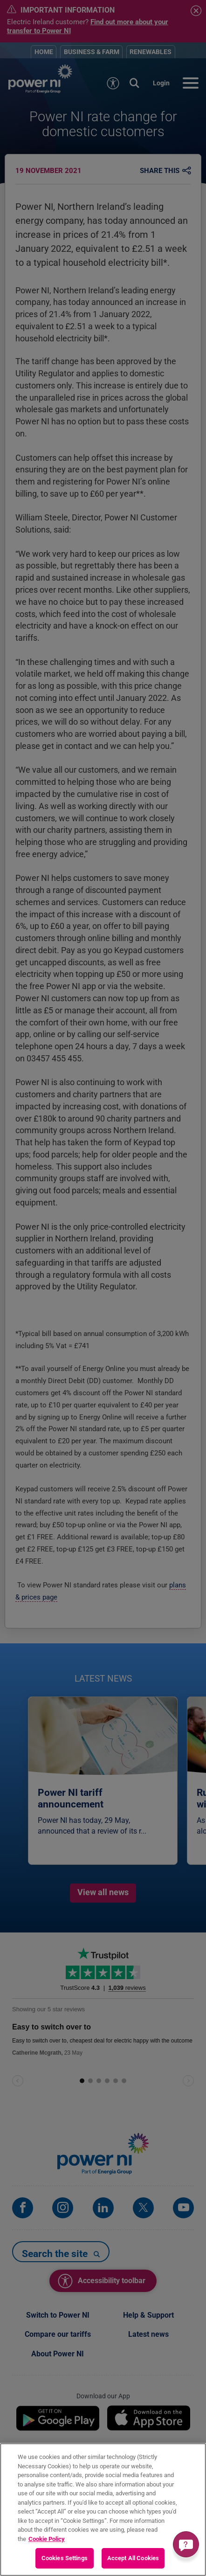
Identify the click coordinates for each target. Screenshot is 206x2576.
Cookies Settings (64, 2558)
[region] (103, 2509)
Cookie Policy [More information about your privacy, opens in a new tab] (46, 2538)
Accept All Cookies (133, 2558)
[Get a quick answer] (186, 2544)
